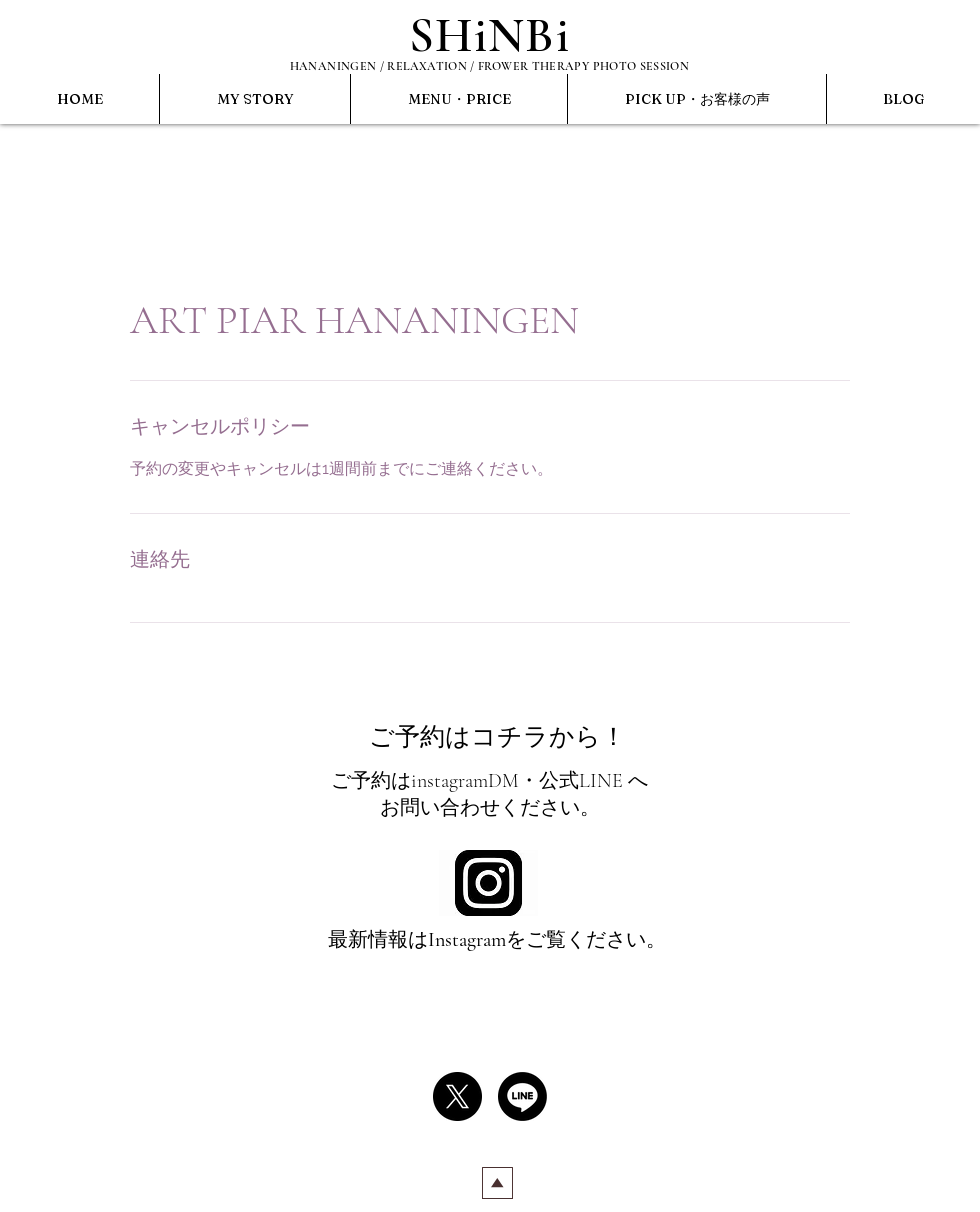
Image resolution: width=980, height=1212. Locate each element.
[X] (457, 1096)
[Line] (522, 1096)
